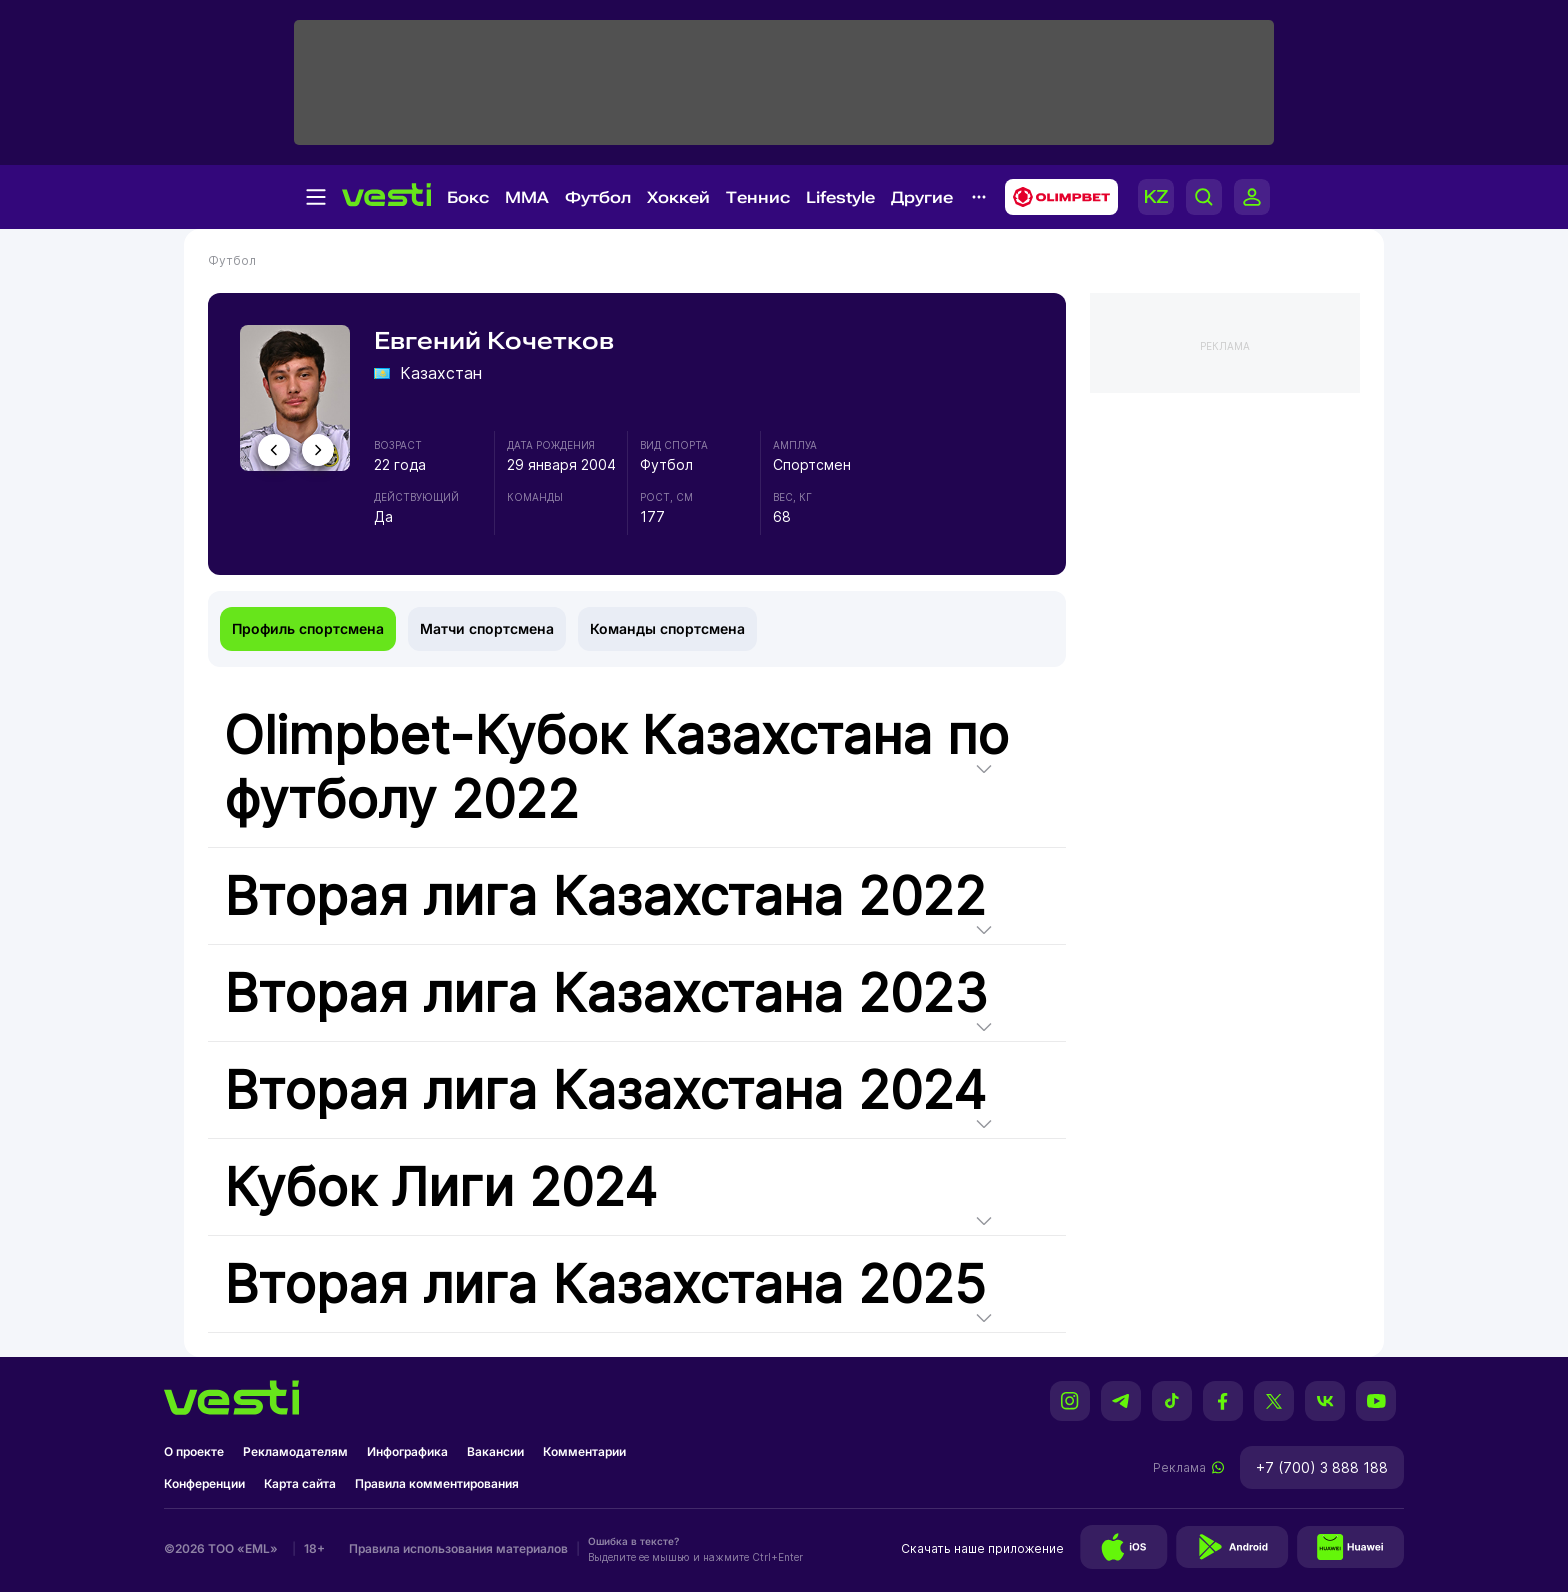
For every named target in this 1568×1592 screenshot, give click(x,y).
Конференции (204, 1483)
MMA (527, 197)
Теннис (758, 197)
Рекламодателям (295, 1451)
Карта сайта (300, 1483)
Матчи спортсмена (487, 628)
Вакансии (495, 1451)
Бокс (468, 197)
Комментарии (584, 1451)
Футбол (598, 197)
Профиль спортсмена (308, 628)
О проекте (194, 1451)
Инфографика (407, 1451)
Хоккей (678, 197)
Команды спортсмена (667, 628)
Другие (922, 197)
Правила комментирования (437, 1483)
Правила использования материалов (458, 1548)
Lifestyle (840, 197)
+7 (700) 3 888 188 (1322, 1467)
